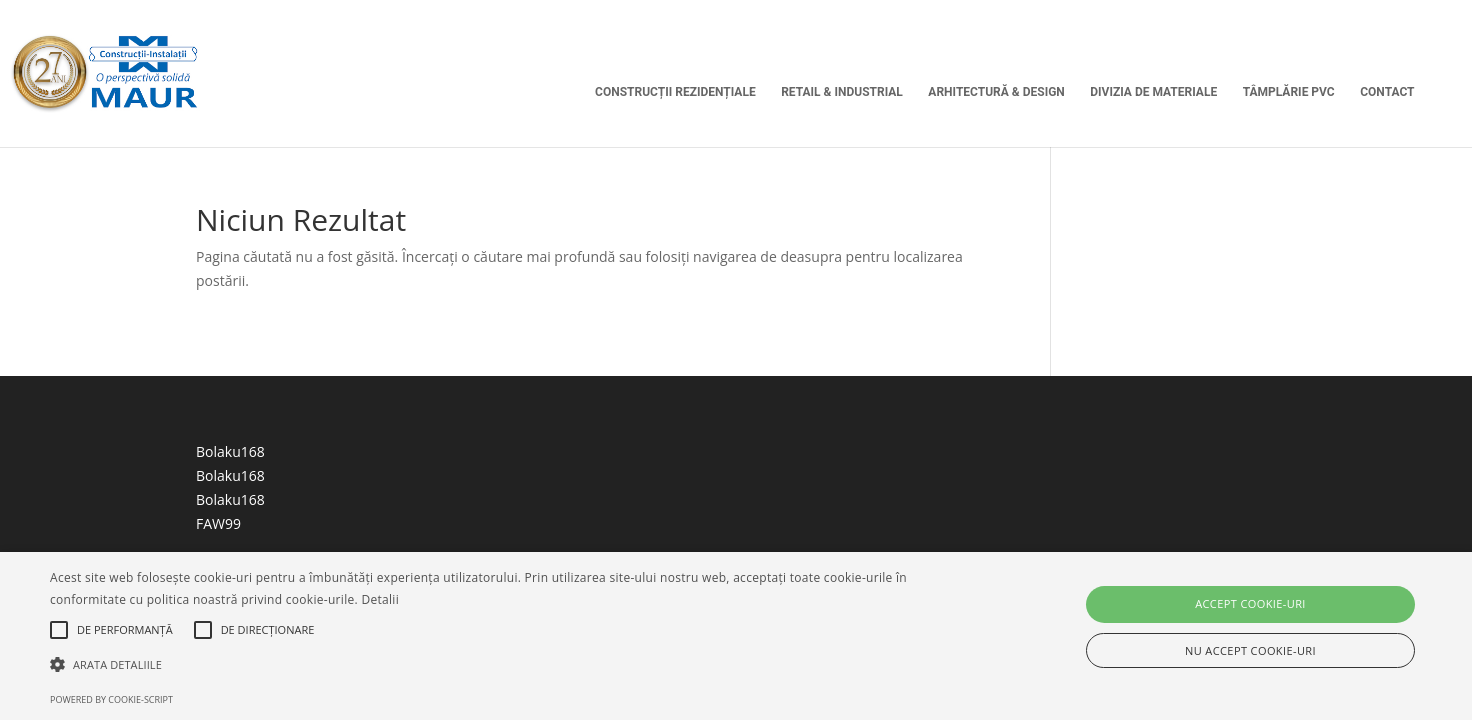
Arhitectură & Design (996, 92)
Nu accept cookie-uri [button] (1250, 650)
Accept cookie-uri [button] (1250, 603)
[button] (496, 665)
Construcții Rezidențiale (675, 92)
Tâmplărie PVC (1289, 92)
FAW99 (218, 523)
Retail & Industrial (842, 92)
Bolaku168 (230, 451)
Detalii (380, 599)
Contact (1387, 92)
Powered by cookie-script (111, 699)
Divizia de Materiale (1153, 92)
